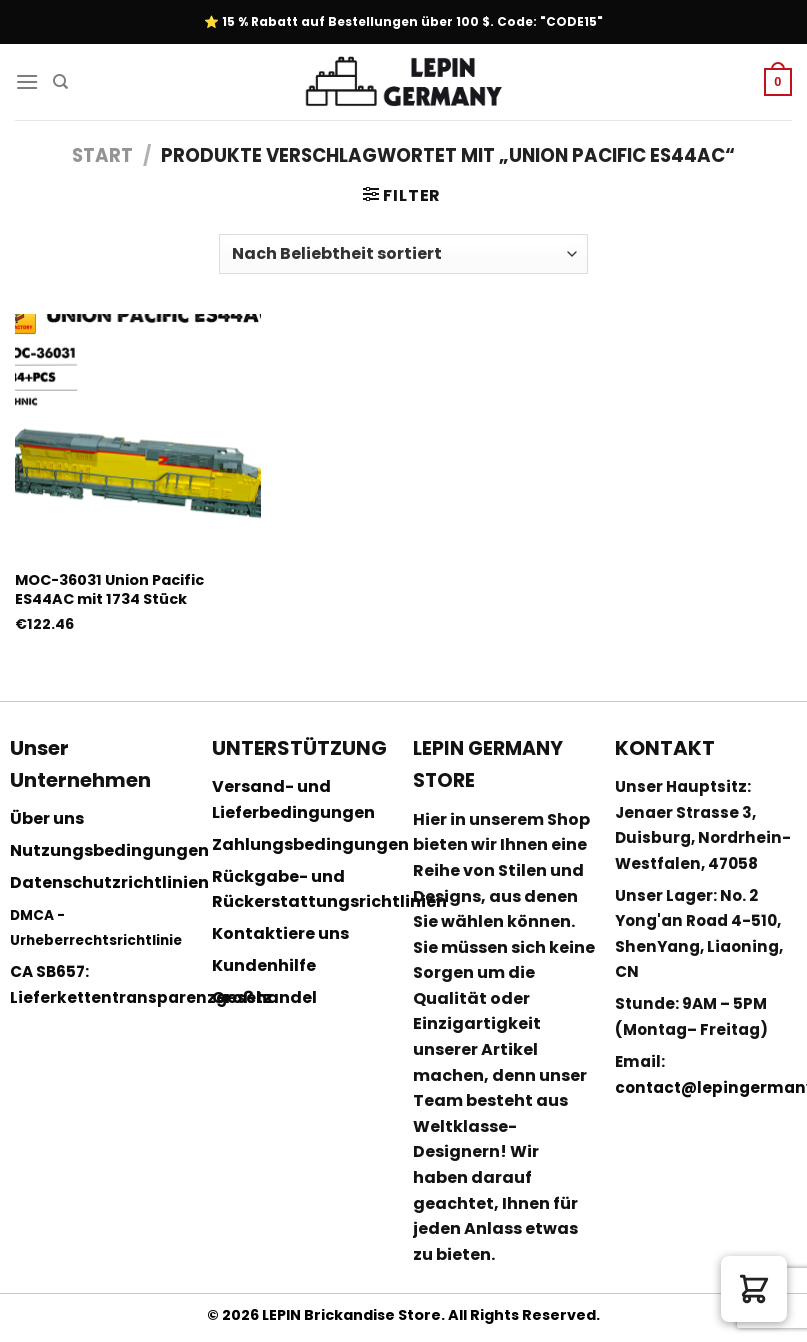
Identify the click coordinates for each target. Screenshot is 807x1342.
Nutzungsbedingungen (109, 850)
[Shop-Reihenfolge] (403, 254)
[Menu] (27, 81)
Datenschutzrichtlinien (109, 882)
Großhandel (264, 997)
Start (102, 155)
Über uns (47, 818)
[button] (754, 1289)
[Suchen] (60, 82)
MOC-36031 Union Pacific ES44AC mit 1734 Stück (109, 589)
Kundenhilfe (264, 965)
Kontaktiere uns (280, 933)
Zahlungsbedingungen (310, 844)
